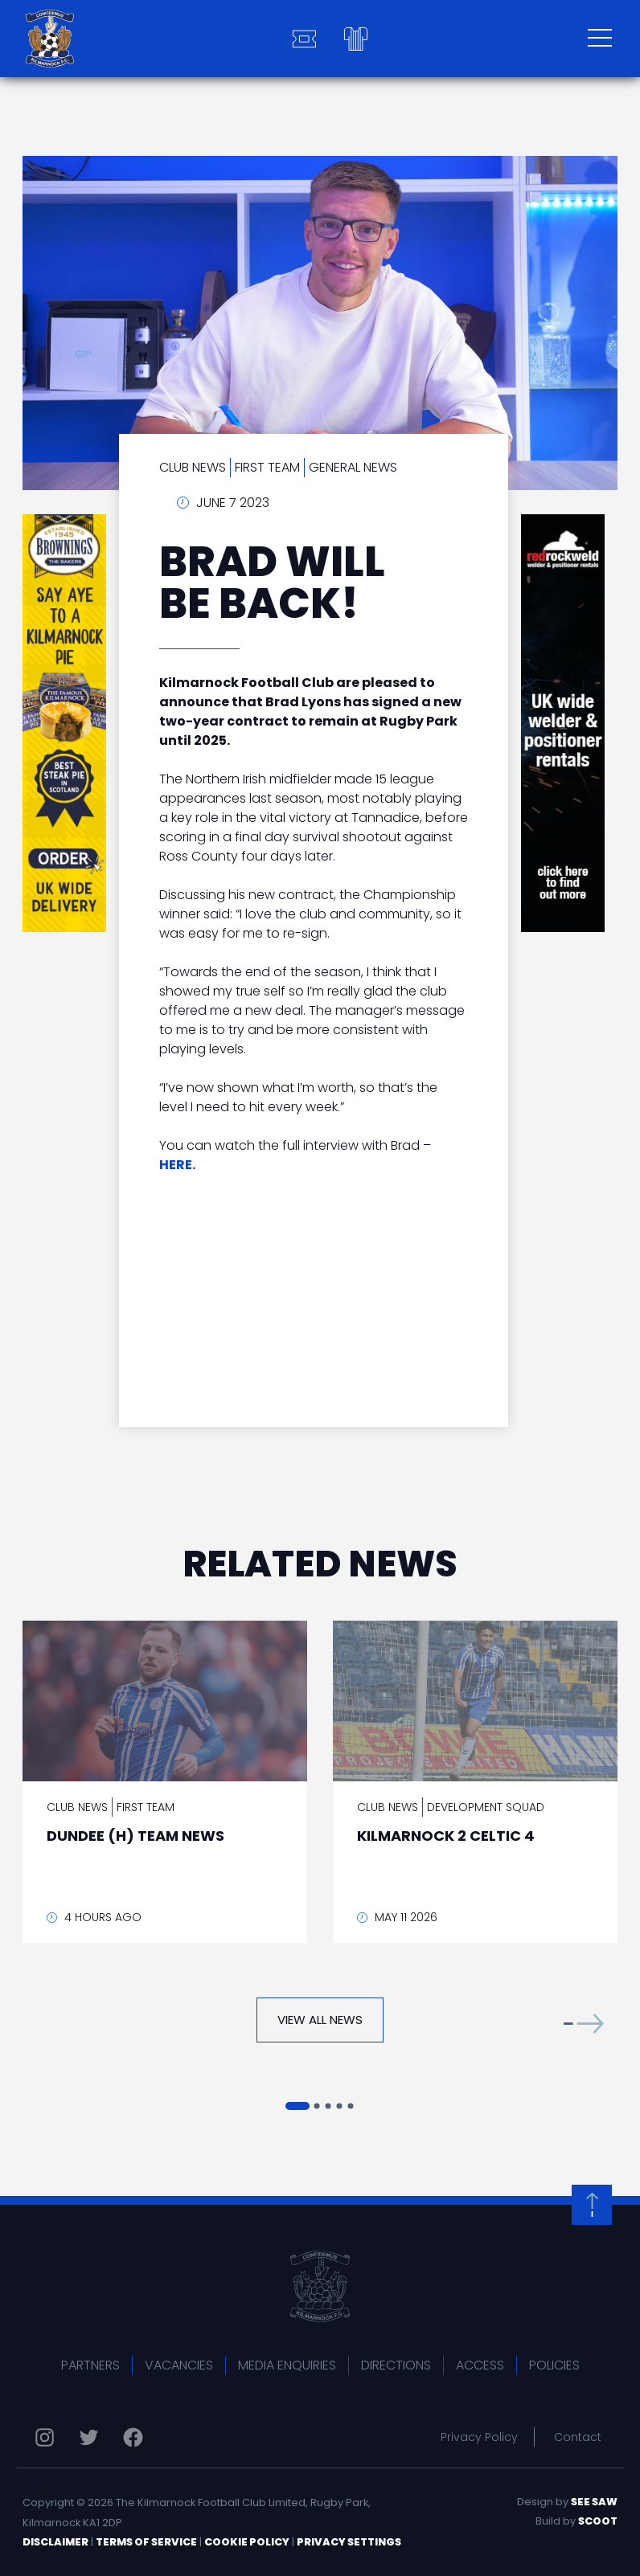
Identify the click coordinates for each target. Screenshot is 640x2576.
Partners (90, 2365)
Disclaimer (55, 2542)
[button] (584, 2024)
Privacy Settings (349, 2542)
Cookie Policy (246, 2542)
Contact (577, 2437)
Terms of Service (146, 2542)
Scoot (597, 2521)
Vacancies (179, 2365)
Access (480, 2365)
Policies (554, 2365)
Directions (396, 2365)
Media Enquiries (287, 2365)
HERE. (177, 1164)
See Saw (594, 2502)
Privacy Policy (479, 2437)
